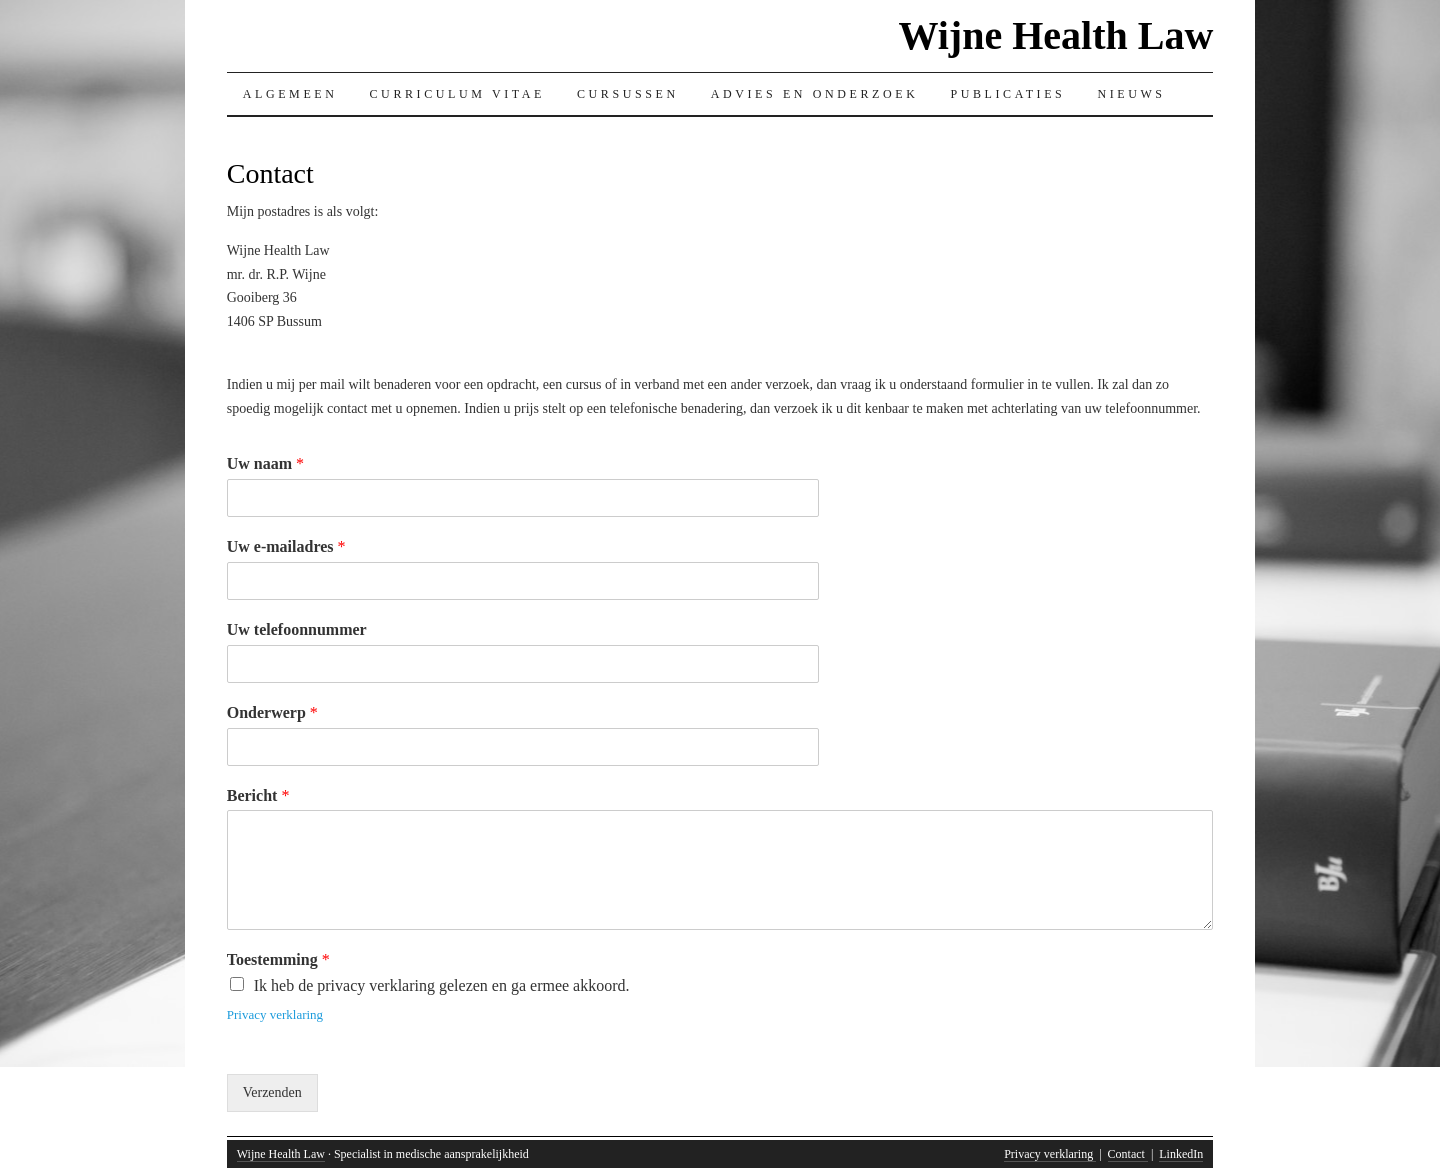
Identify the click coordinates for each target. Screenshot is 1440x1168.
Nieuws (1131, 94)
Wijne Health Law (1055, 35)
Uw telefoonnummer (297, 629)
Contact (1128, 1154)
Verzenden (272, 1092)
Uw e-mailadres (286, 546)
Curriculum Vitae (457, 94)
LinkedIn (1181, 1154)
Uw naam (265, 463)
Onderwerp (272, 712)
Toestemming (278, 959)
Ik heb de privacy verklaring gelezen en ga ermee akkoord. (442, 985)
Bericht (258, 795)
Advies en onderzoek (815, 94)
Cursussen (628, 94)
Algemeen (290, 94)
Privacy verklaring (275, 1014)
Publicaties (1007, 94)
